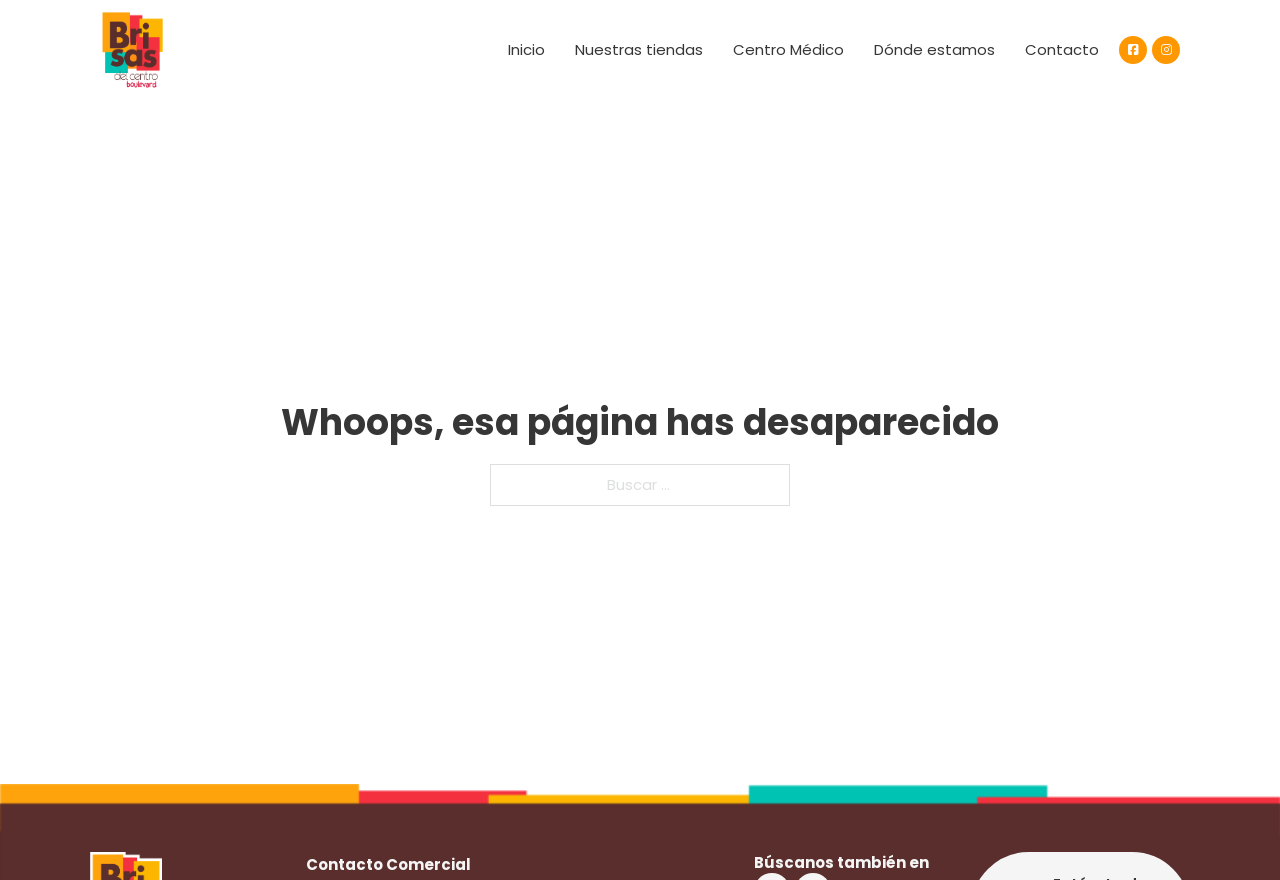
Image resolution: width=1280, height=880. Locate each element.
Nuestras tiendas (639, 49)
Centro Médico (788, 49)
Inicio (526, 49)
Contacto (1062, 49)
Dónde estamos (934, 49)
